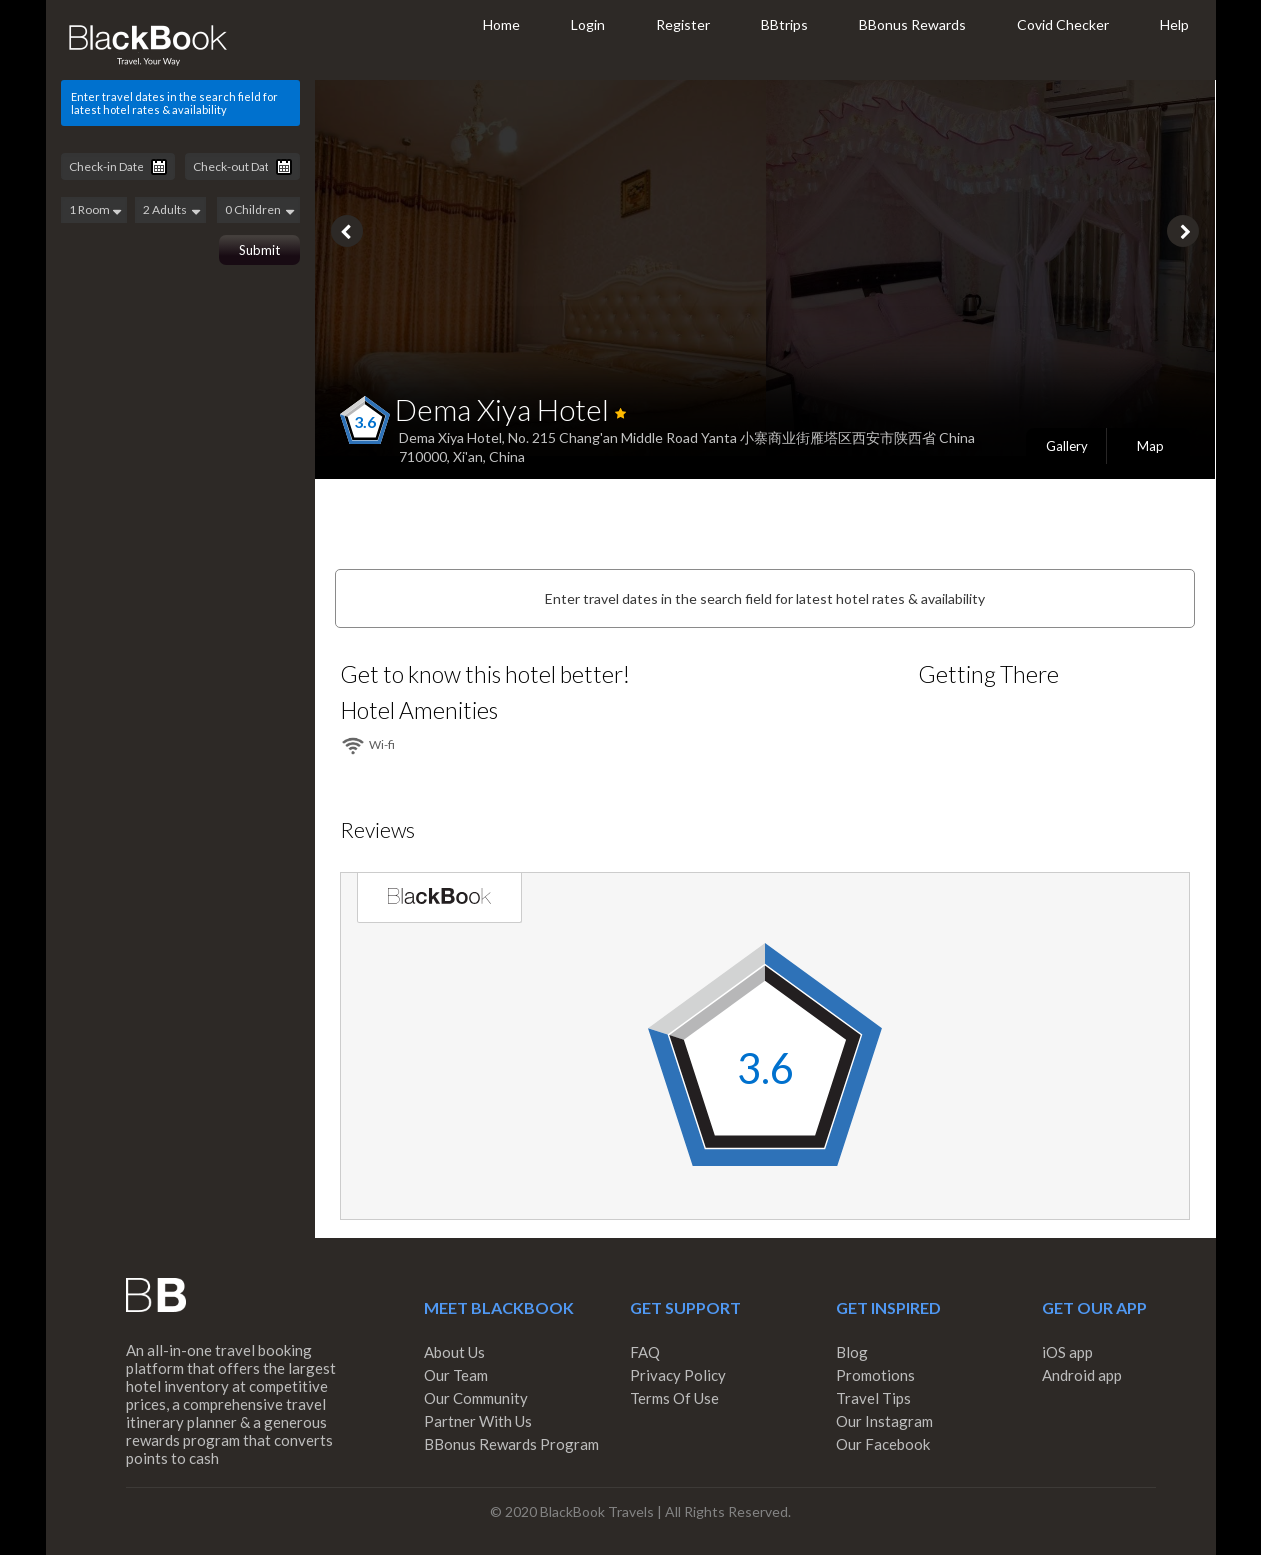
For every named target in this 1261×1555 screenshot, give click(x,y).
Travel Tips (873, 1398)
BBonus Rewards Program (511, 1444)
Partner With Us (478, 1421)
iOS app (1067, 1352)
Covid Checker (1063, 24)
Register (683, 24)
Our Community (476, 1398)
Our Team (456, 1375)
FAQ (645, 1352)
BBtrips (784, 24)
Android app (1082, 1375)
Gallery (1067, 446)
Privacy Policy (678, 1375)
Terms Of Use (674, 1398)
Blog (852, 1352)
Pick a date (159, 167)
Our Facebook (883, 1444)
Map (1150, 446)
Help (1174, 24)
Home (501, 24)
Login (588, 24)
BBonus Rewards (912, 24)
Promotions (875, 1375)
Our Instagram (884, 1421)
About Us (454, 1352)
